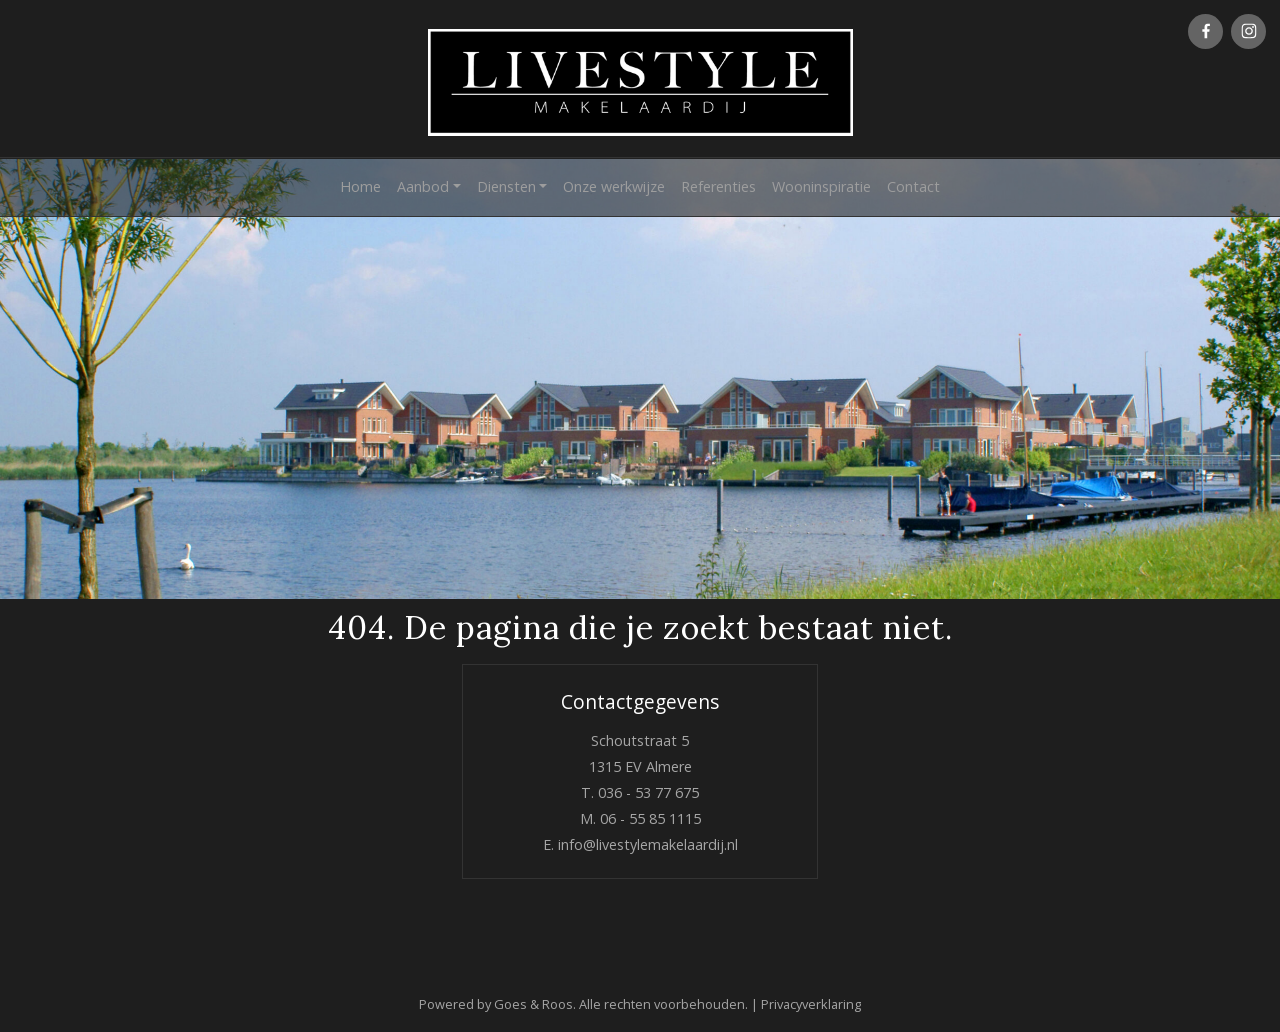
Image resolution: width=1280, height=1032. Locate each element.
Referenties (718, 186)
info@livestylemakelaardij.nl (648, 844)
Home (360, 186)
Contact (913, 186)
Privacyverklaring (811, 1004)
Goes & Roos (533, 1004)
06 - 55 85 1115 (650, 818)
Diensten (506, 186)
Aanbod (423, 186)
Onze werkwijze (614, 186)
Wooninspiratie (821, 186)
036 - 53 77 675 (648, 792)
